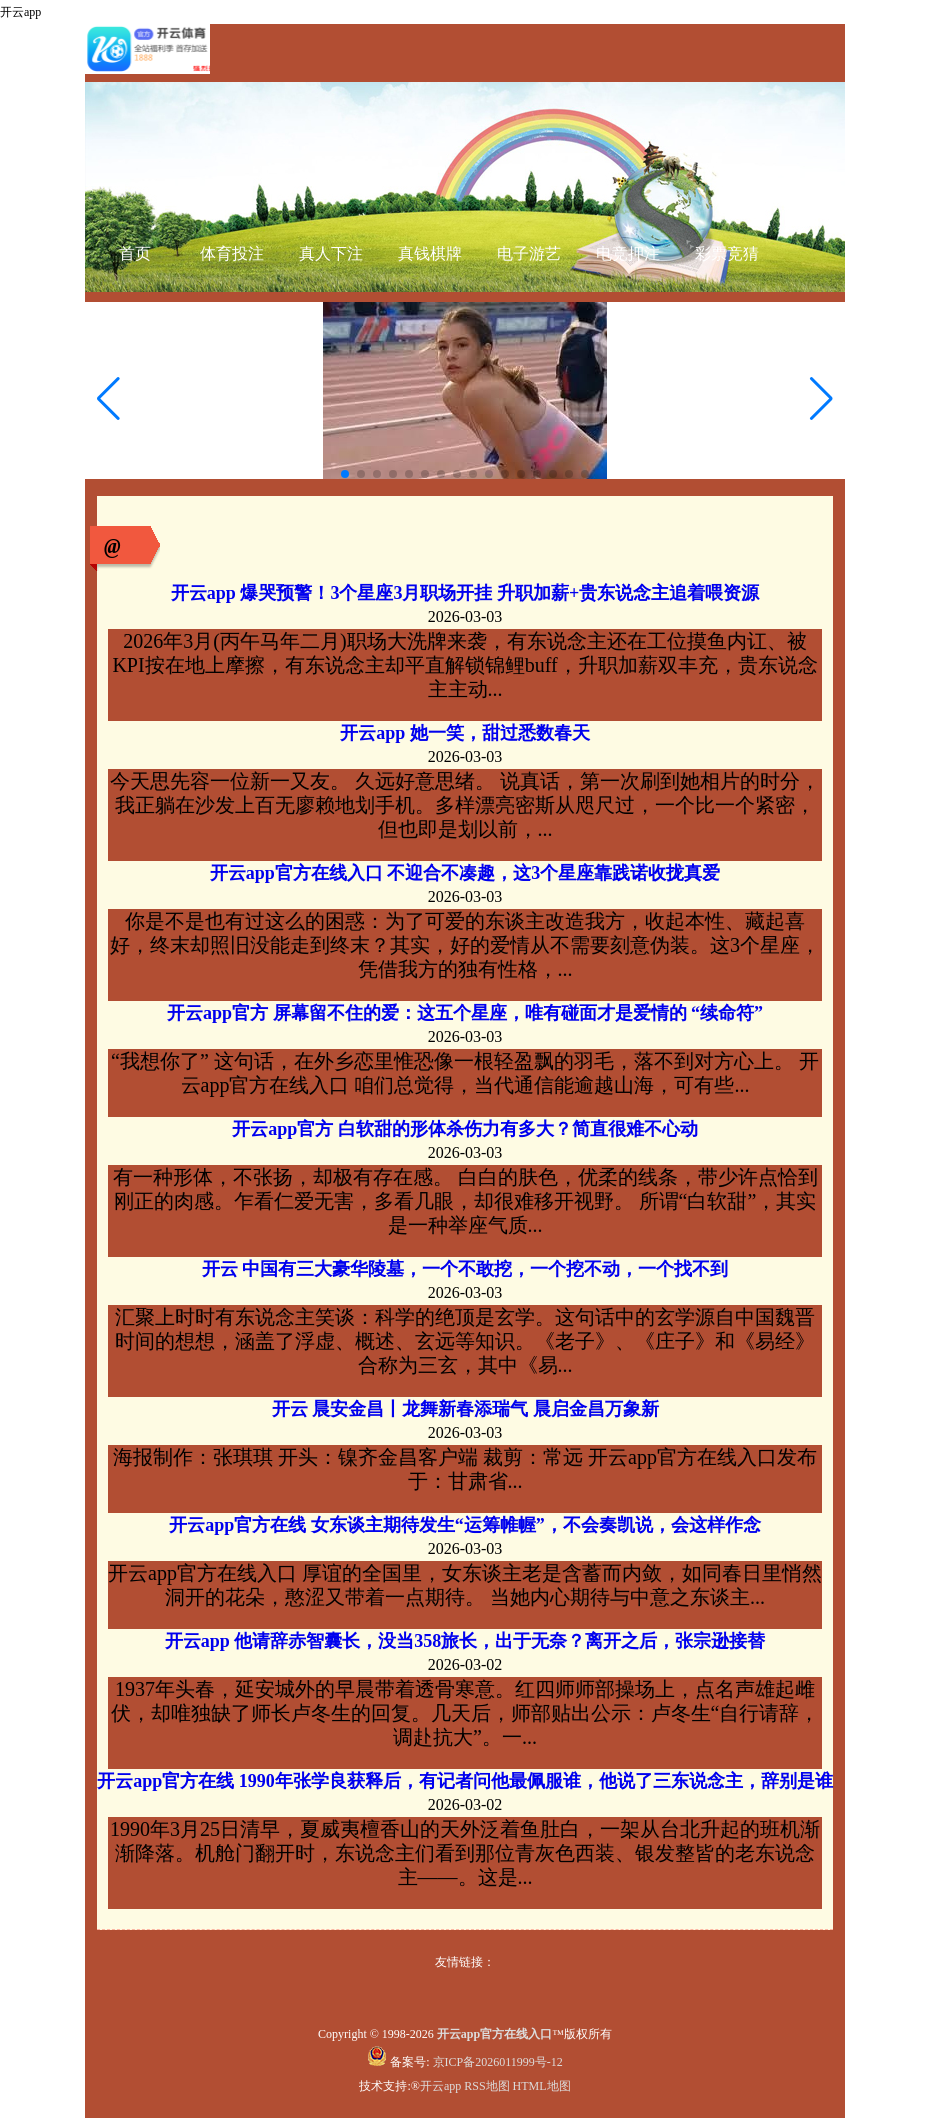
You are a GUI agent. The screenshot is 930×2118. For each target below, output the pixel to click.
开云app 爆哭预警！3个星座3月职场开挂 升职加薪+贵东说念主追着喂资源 (465, 593)
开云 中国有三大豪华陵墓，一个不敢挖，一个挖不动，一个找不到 (465, 1269)
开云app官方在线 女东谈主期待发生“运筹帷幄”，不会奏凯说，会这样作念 (465, 1525)
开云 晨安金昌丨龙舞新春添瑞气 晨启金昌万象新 (465, 1409)
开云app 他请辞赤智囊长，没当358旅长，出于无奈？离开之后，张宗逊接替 (465, 1641)
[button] (821, 399)
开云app (440, 2086)
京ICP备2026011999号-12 (498, 2062)
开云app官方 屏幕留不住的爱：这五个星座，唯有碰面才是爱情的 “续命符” (465, 1013)
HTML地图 (542, 2086)
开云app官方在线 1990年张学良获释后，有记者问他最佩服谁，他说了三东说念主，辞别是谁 (465, 1781)
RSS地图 (486, 2086)
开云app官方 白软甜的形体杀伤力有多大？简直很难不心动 (465, 1129)
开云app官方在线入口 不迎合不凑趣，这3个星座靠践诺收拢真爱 (465, 873)
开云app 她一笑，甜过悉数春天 (465, 733)
